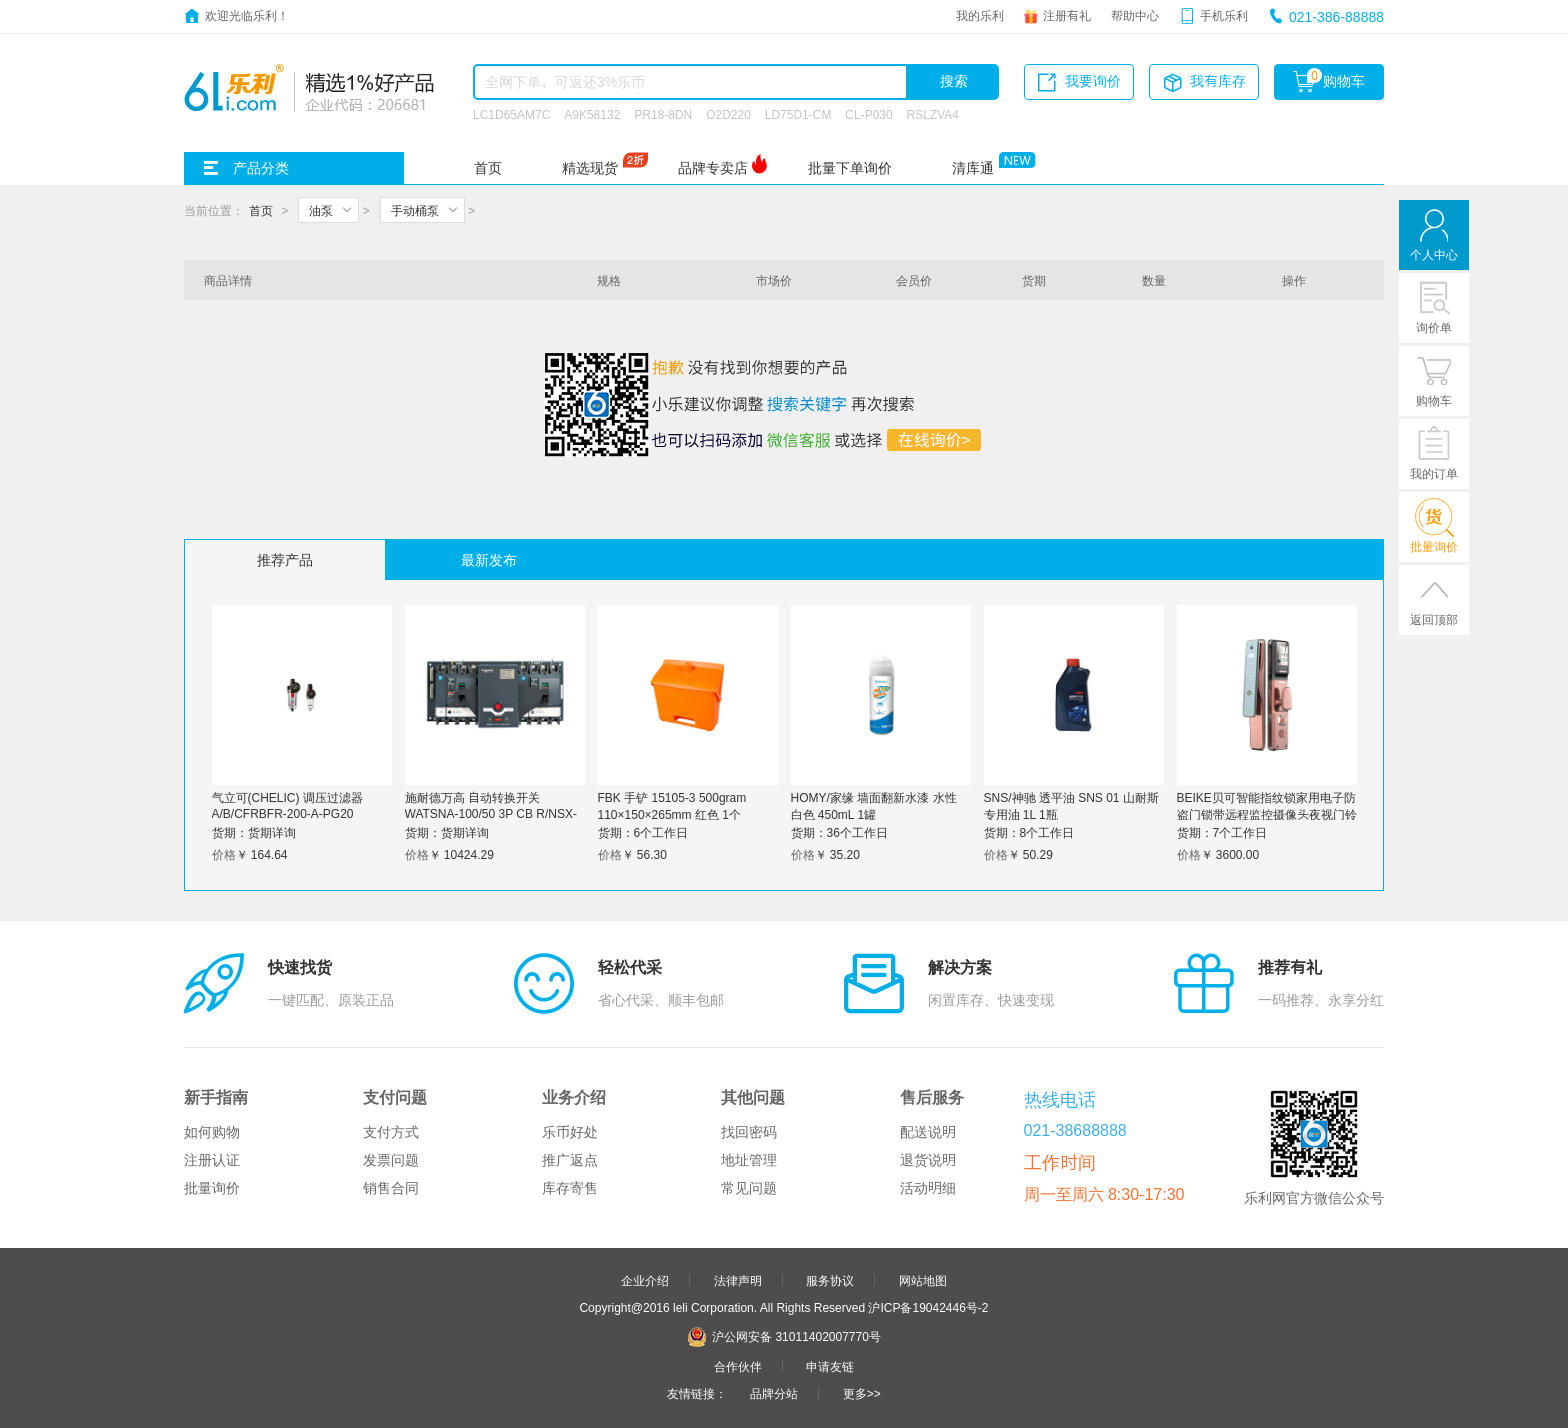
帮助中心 (1135, 15)
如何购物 (212, 1132)
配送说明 (928, 1132)
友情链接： (697, 1393)
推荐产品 (285, 560)
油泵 (321, 210)
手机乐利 (1224, 15)
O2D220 (728, 114)
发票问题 (391, 1160)
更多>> (862, 1393)
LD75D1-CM (798, 114)
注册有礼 (1067, 15)
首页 (488, 168)
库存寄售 (570, 1188)
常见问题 (749, 1188)
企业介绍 (645, 1280)
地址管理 (749, 1160)
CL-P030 (868, 114)
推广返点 (570, 1160)
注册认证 (212, 1160)
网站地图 (923, 1280)
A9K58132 (592, 114)
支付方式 (391, 1132)
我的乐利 (980, 15)
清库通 (973, 168)
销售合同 (391, 1188)
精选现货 (590, 168)
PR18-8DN (663, 114)
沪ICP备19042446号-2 (928, 1307)
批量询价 (212, 1188)
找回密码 (749, 1132)
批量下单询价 (850, 168)
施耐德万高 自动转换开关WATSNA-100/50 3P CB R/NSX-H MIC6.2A (491, 812)
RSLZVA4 (933, 114)
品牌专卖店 (713, 168)
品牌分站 (774, 1393)
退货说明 (928, 1160)
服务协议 (830, 1280)
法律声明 (738, 1280)
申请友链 (830, 1366)
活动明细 (928, 1188)
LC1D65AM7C (511, 114)
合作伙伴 (738, 1366)
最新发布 (489, 560)
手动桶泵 (415, 210)
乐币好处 (570, 1132)
